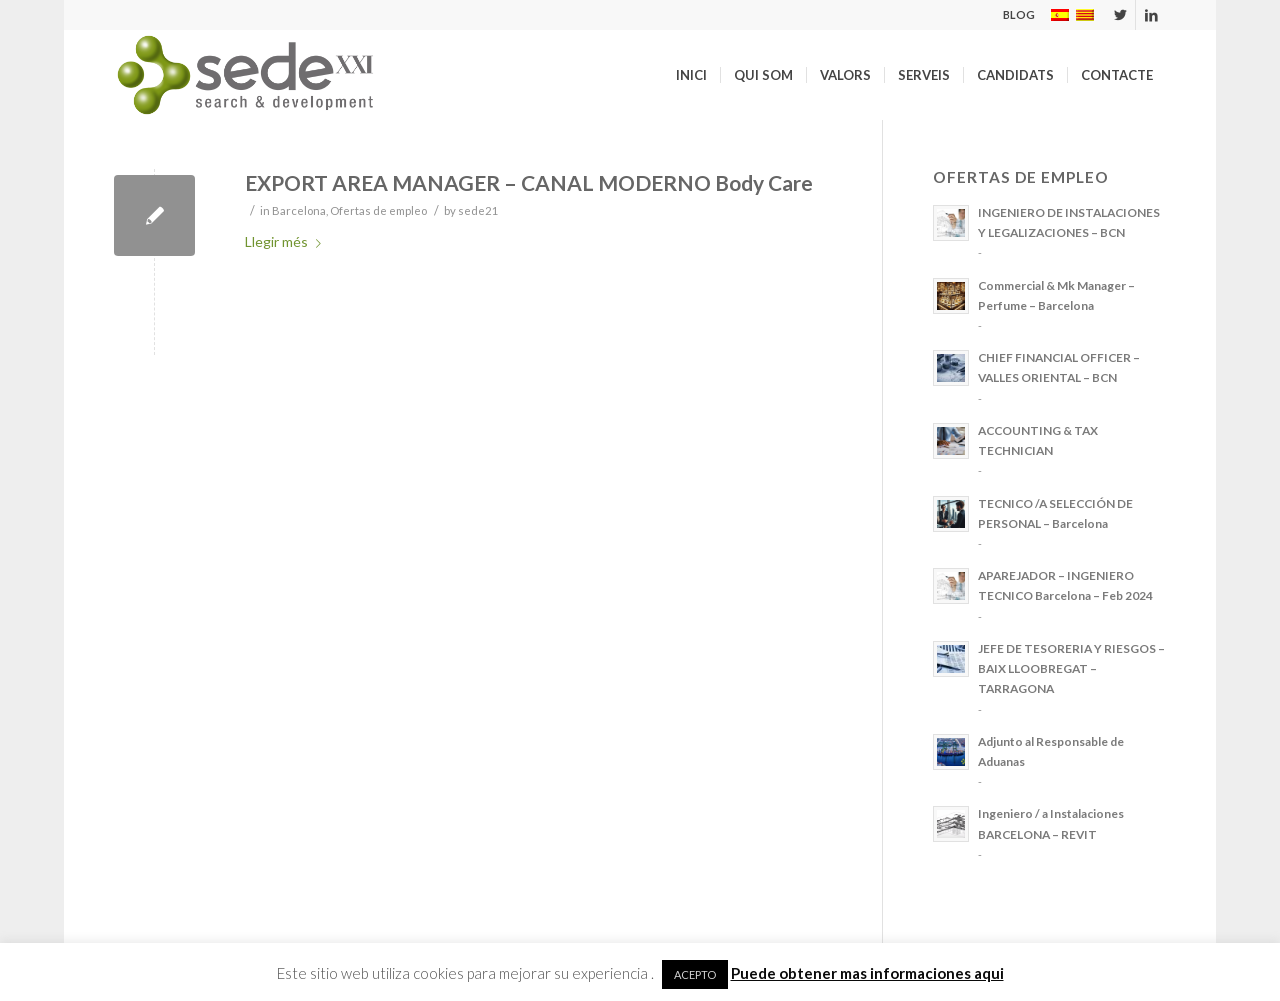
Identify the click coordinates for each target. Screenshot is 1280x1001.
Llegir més (287, 241)
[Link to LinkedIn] (1151, 15)
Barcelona (299, 210)
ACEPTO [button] (695, 974)
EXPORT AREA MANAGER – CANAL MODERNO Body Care (529, 182)
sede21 (478, 210)
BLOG (1019, 14)
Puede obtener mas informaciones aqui (867, 973)
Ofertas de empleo (378, 210)
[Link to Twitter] (1120, 15)
